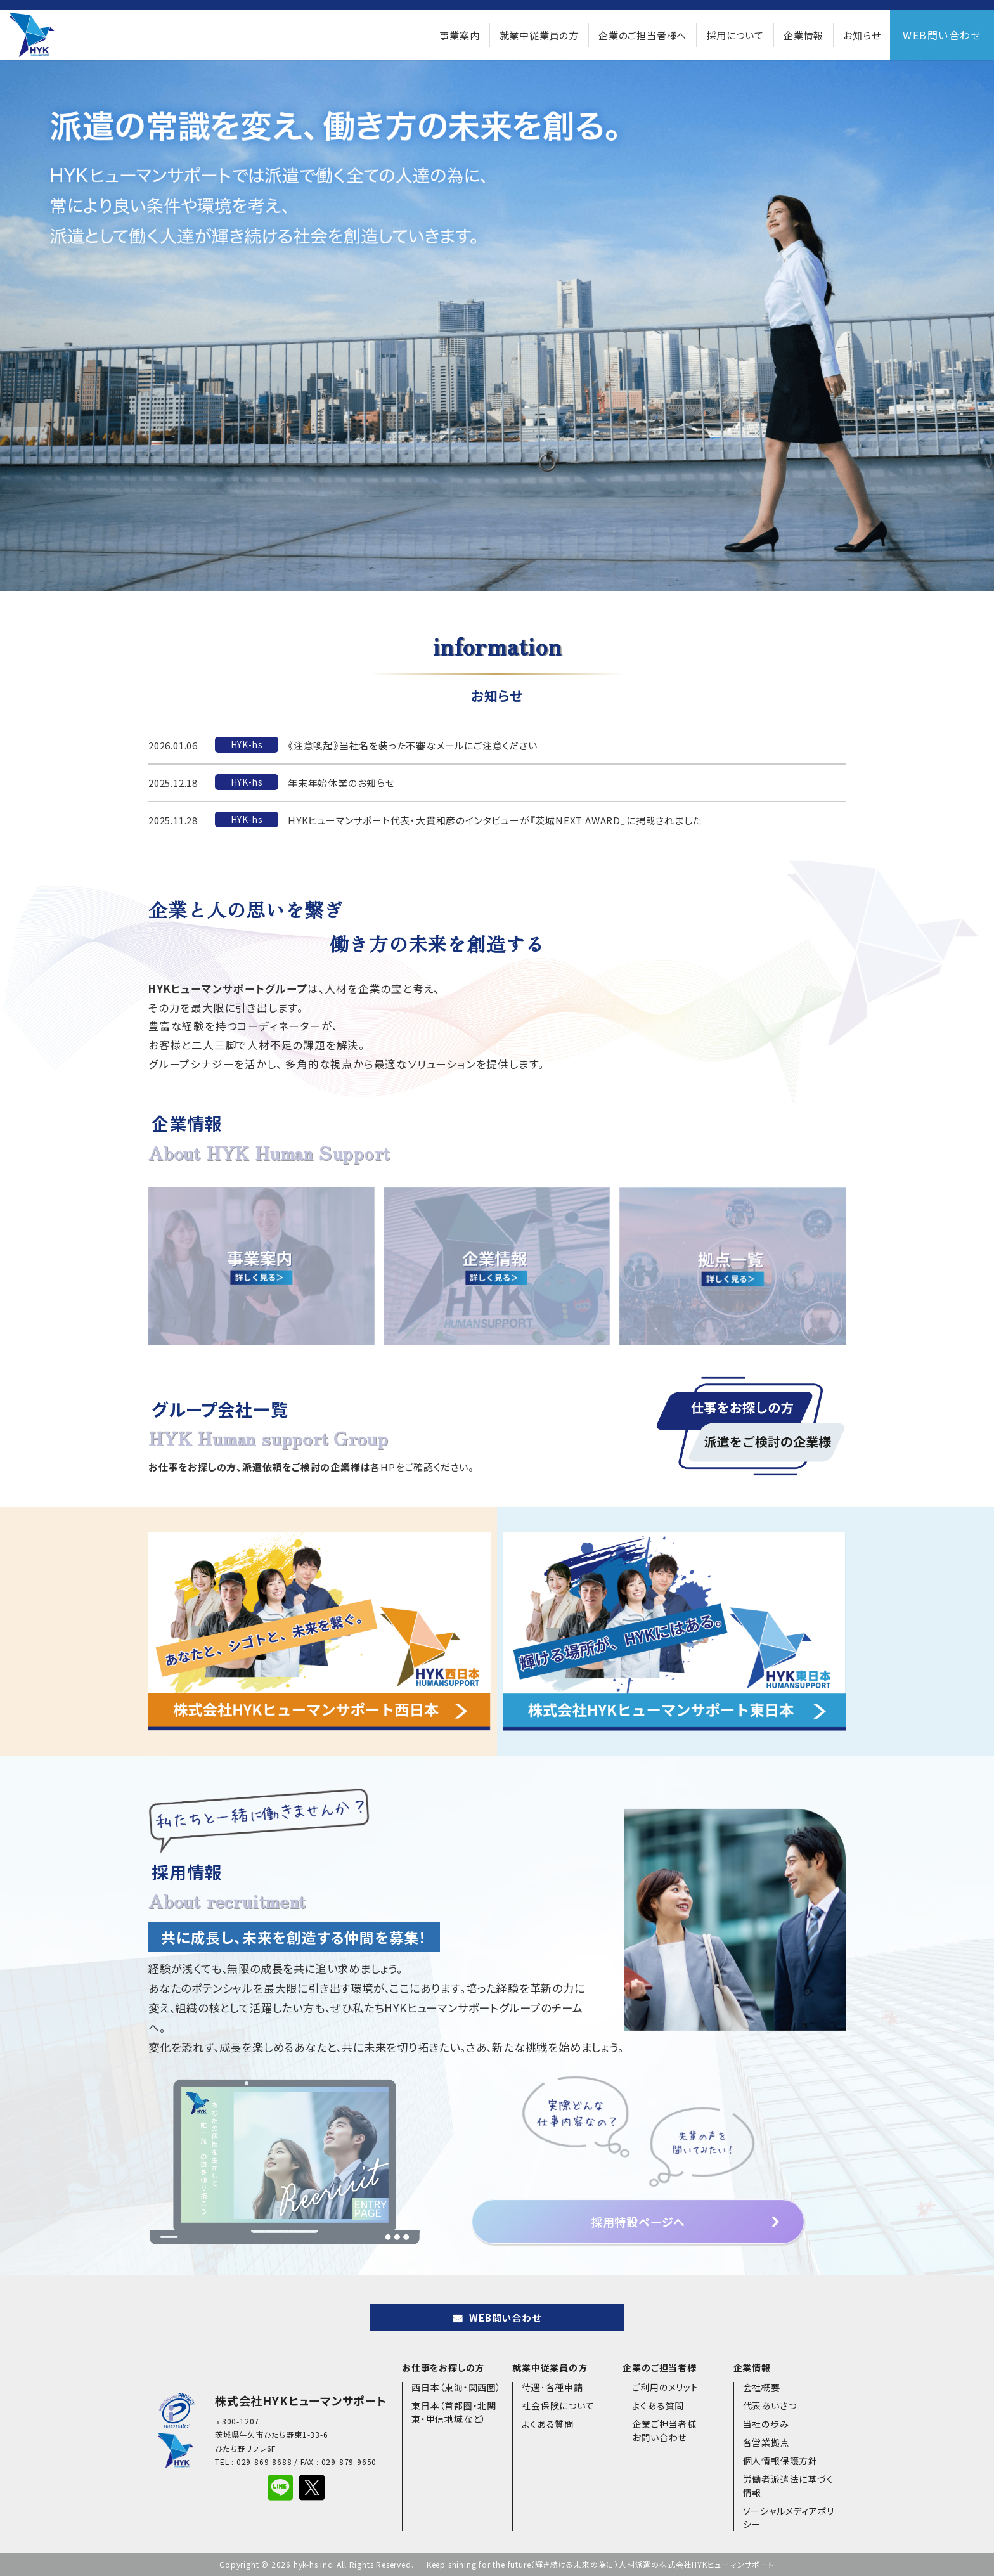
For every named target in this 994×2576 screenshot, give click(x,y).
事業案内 (459, 35)
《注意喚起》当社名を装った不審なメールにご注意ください (413, 745)
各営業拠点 (766, 2442)
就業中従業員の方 (539, 35)
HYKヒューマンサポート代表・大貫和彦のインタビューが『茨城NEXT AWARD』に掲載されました (495, 820)
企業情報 (803, 35)
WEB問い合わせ (942, 34)
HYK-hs (247, 744)
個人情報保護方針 (780, 2460)
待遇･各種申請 (552, 2387)
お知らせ (862, 35)
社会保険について (558, 2405)
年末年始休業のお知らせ (341, 782)
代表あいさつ (770, 2405)
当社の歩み (766, 2423)
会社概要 (761, 2387)
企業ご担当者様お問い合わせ (664, 2430)
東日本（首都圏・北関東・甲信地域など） (453, 2412)
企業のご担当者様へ (642, 35)
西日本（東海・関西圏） (456, 2387)
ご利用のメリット (665, 2387)
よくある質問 (548, 2423)
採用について (735, 35)
